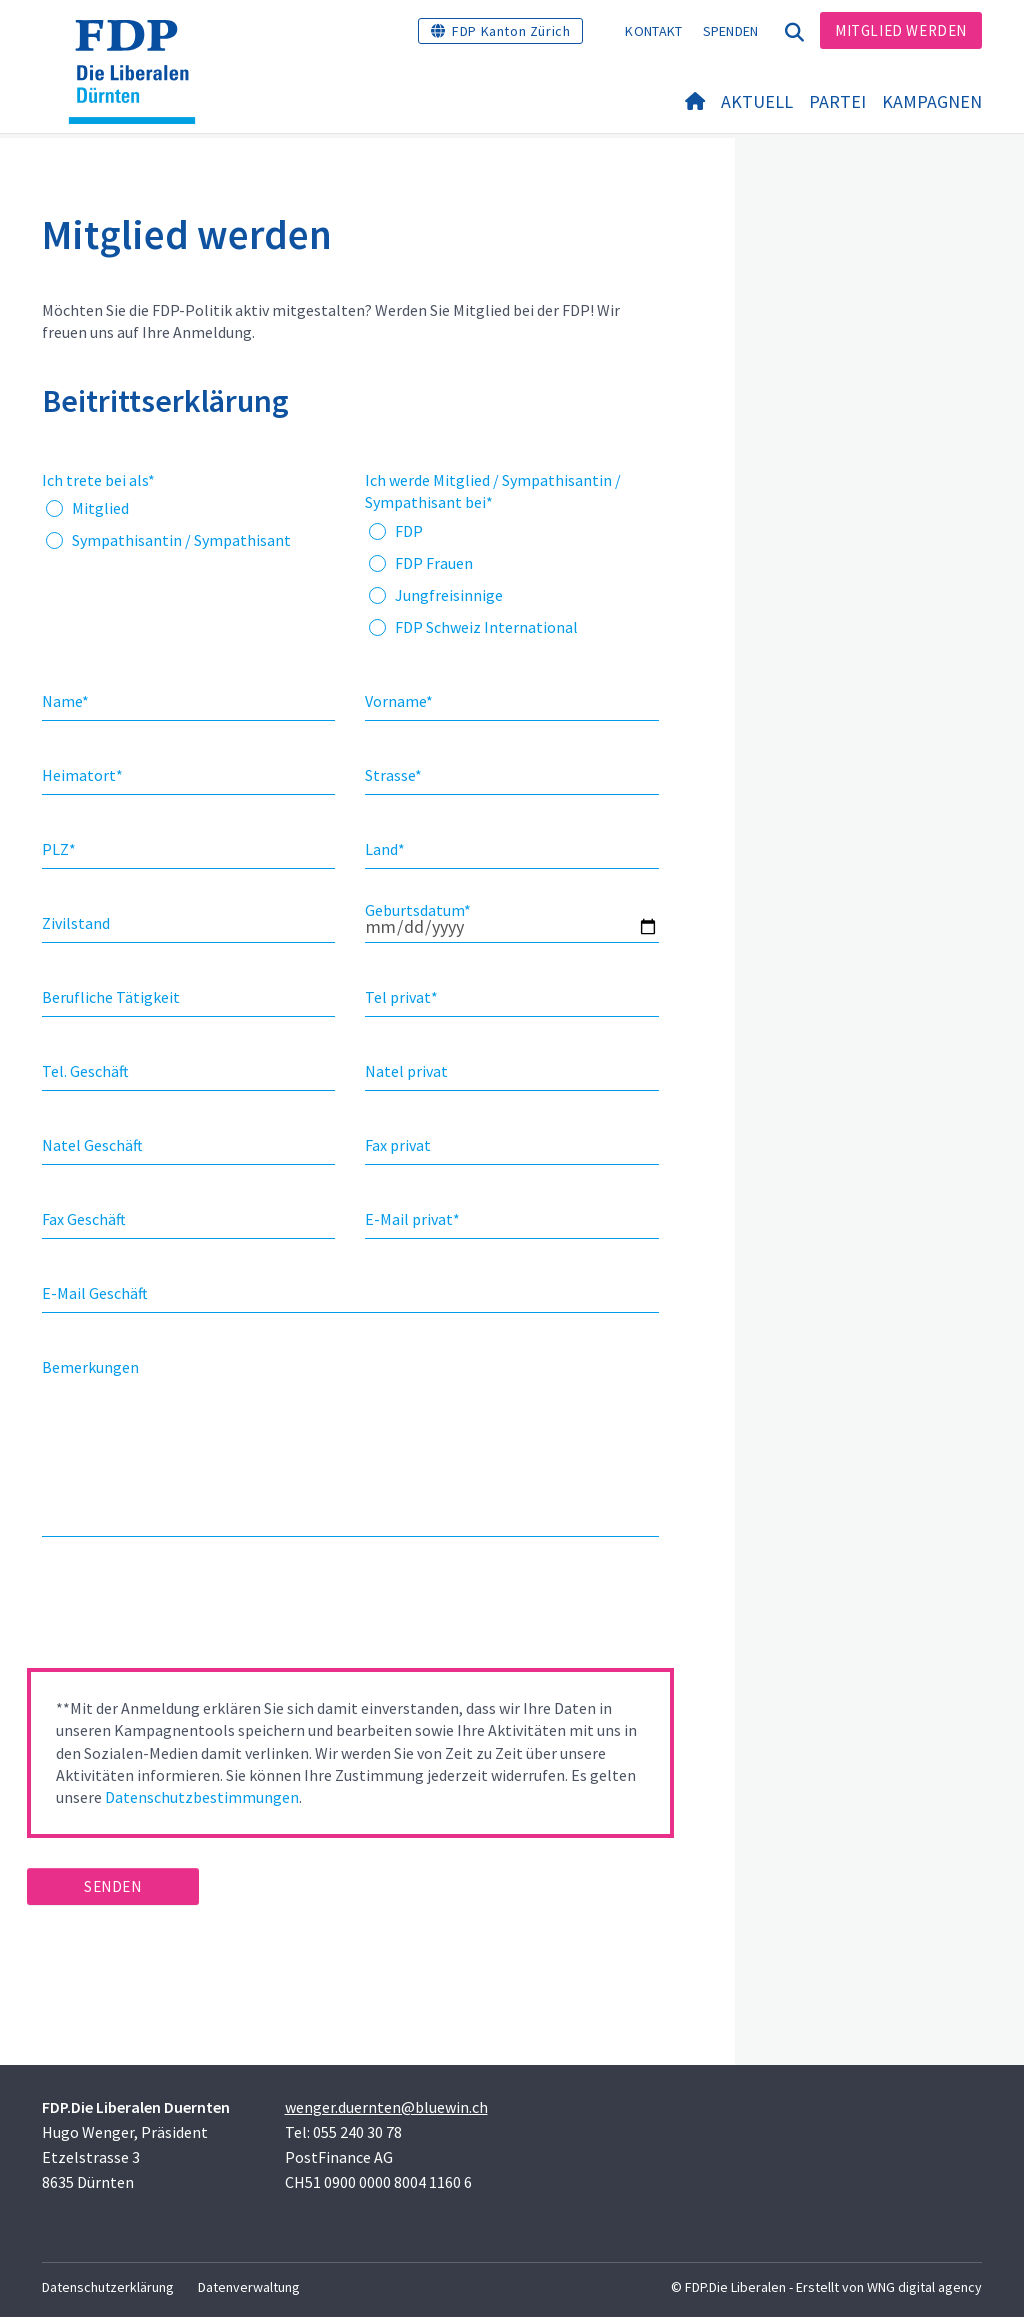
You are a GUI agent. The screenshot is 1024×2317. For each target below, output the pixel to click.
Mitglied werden (901, 30)
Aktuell (757, 101)
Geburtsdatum (418, 910)
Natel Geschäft (92, 1145)
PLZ (59, 849)
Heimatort (82, 775)
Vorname (399, 701)
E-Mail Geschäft (95, 1293)
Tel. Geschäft (85, 1071)
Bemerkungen (90, 1367)
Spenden (731, 31)
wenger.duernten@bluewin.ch (386, 2107)
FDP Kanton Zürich (511, 31)
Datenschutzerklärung (108, 2287)
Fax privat (398, 1145)
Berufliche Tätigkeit (111, 997)
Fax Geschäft (84, 1219)
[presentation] (179, 1609)
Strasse (393, 775)
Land (385, 849)
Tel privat (401, 997)
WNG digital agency (924, 2287)
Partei (837, 101)
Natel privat (406, 1071)
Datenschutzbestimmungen (202, 1797)
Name (65, 701)
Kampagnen (932, 101)
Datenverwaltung (249, 2287)
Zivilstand (76, 923)
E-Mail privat (412, 1219)
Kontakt (653, 31)
